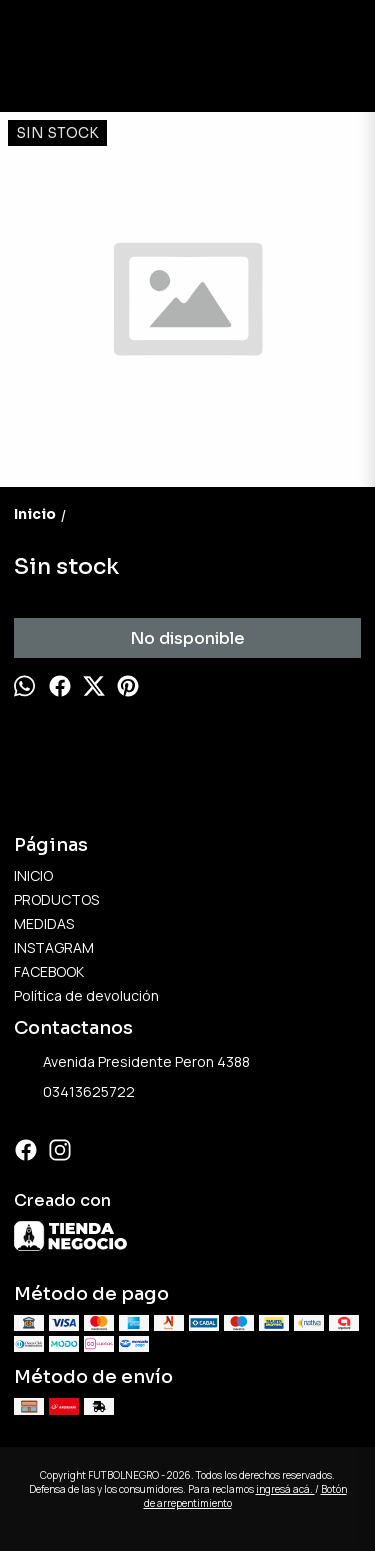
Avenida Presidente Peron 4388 (132, 1063)
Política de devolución (86, 995)
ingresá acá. (285, 1489)
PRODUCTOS (56, 899)
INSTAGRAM (54, 947)
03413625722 (74, 1093)
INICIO (33, 875)
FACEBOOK (49, 971)
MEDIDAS (44, 923)
